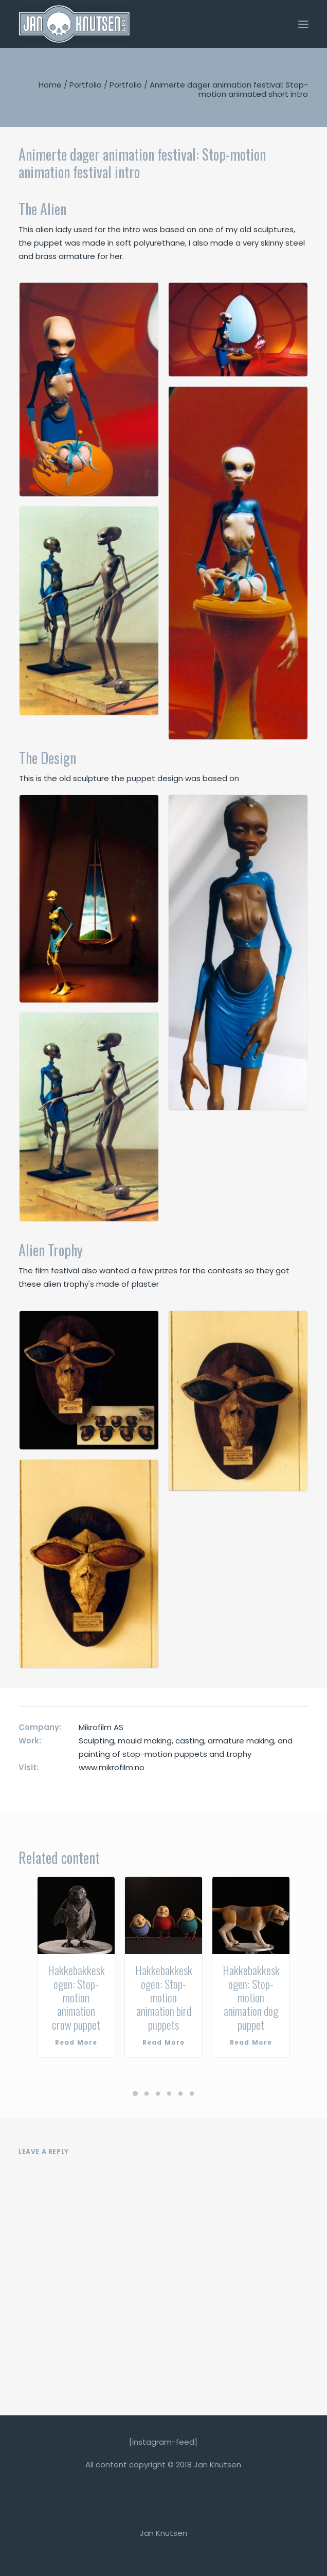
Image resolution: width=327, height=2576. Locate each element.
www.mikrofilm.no (111, 1767)
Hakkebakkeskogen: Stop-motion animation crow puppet (76, 1997)
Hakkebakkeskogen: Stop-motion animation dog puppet (251, 1997)
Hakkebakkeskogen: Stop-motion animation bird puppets (163, 1997)
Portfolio (85, 84)
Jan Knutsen (163, 2533)
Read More (76, 2042)
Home (50, 84)
